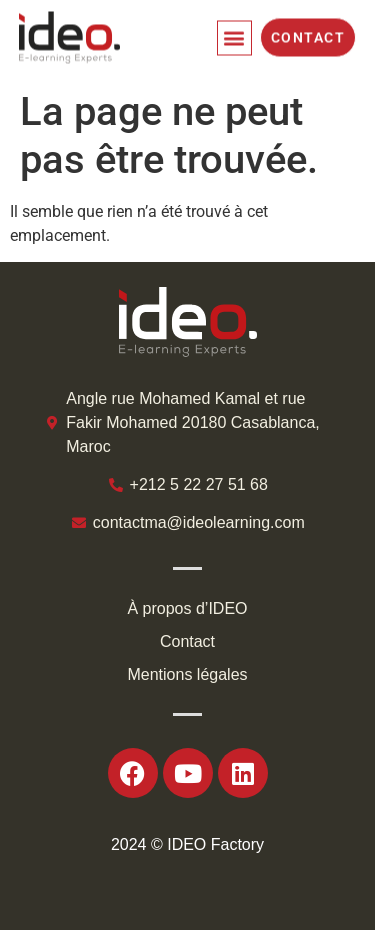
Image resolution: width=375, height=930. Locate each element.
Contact (187, 641)
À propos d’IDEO (187, 608)
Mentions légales (187, 674)
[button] (234, 33)
